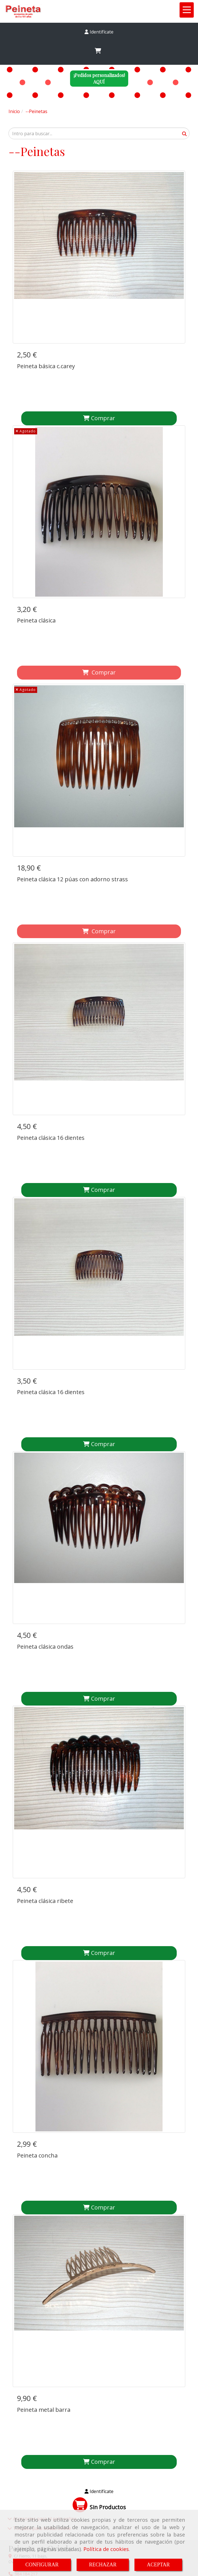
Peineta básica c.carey (46, 366)
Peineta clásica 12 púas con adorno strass (72, 804)
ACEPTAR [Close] (158, 2564)
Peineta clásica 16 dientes (51, 1025)
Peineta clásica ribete (45, 1676)
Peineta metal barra (43, 2109)
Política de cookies (106, 2549)
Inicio (17, 2395)
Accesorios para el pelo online (44, 2181)
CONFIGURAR (42, 2564)
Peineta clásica (36, 583)
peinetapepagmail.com (38, 2254)
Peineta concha (37, 1893)
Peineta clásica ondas (45, 1459)
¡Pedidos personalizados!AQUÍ (99, 78)
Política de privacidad (31, 2442)
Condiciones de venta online (38, 2418)
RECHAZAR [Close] (103, 2564)
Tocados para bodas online (41, 2191)
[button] (99, 32)
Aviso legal (22, 2407)
